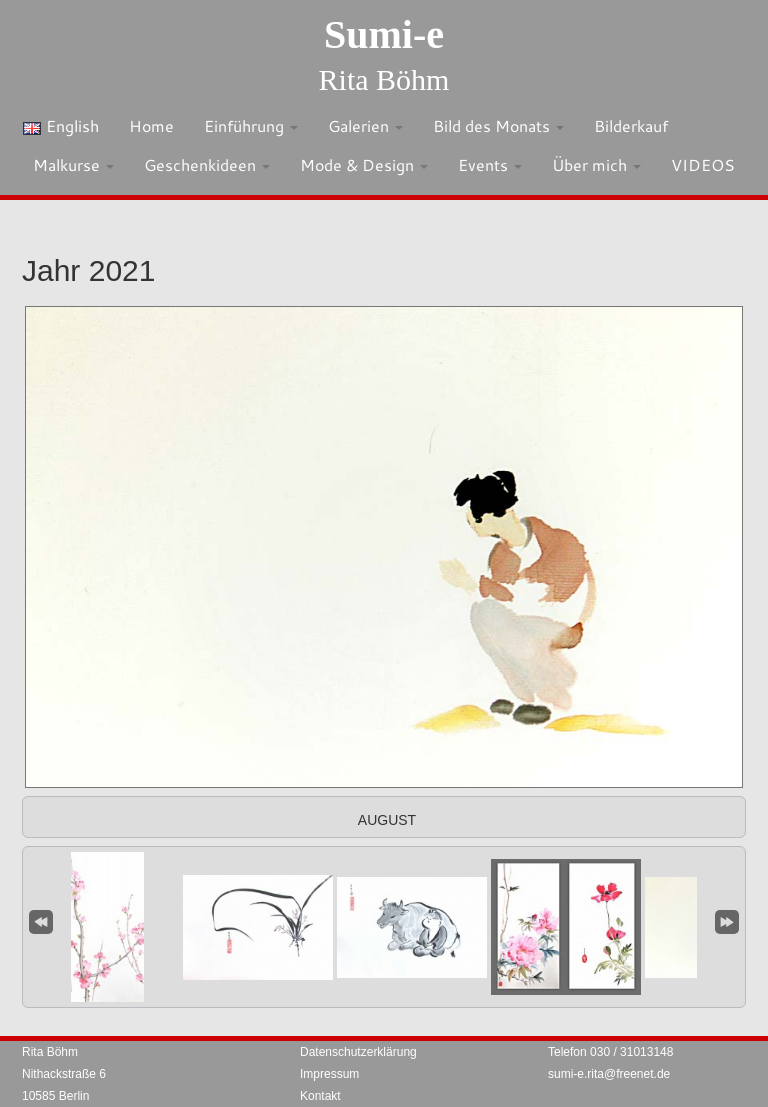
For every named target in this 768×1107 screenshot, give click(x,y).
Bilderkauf (631, 125)
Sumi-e (384, 34)
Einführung (251, 125)
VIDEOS (703, 164)
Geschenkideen (207, 164)
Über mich (596, 164)
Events (490, 164)
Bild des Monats (498, 125)
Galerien (365, 125)
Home (151, 125)
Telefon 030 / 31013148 (610, 1052)
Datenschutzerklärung (358, 1052)
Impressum (329, 1074)
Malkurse (73, 164)
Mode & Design (364, 164)
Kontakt (320, 1096)
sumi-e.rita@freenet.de (609, 1074)
